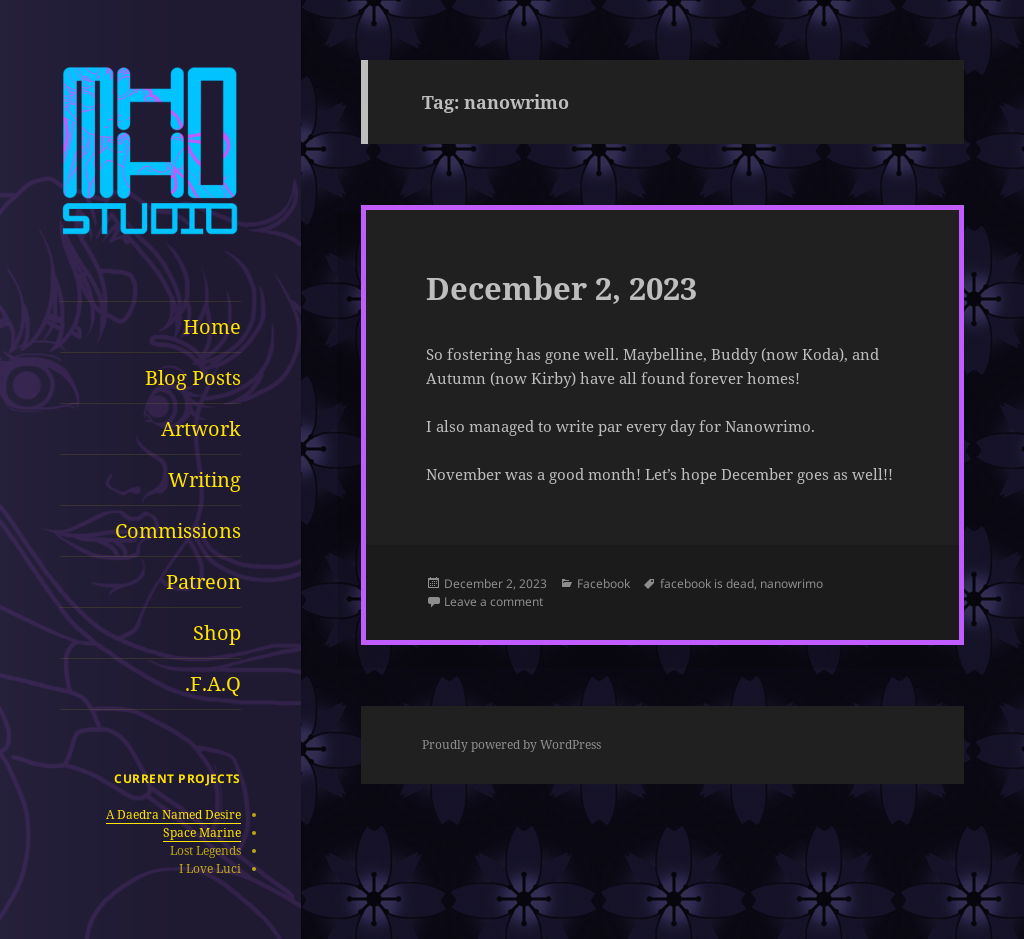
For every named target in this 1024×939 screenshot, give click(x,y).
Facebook (603, 583)
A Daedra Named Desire (173, 814)
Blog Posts (193, 377)
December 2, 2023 (561, 288)
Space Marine (202, 832)
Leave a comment (493, 601)
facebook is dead (707, 583)
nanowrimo (791, 583)
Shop (217, 632)
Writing (204, 479)
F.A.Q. (213, 683)
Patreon (203, 581)
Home (212, 326)
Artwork (201, 428)
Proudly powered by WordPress (511, 744)
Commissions (178, 530)
